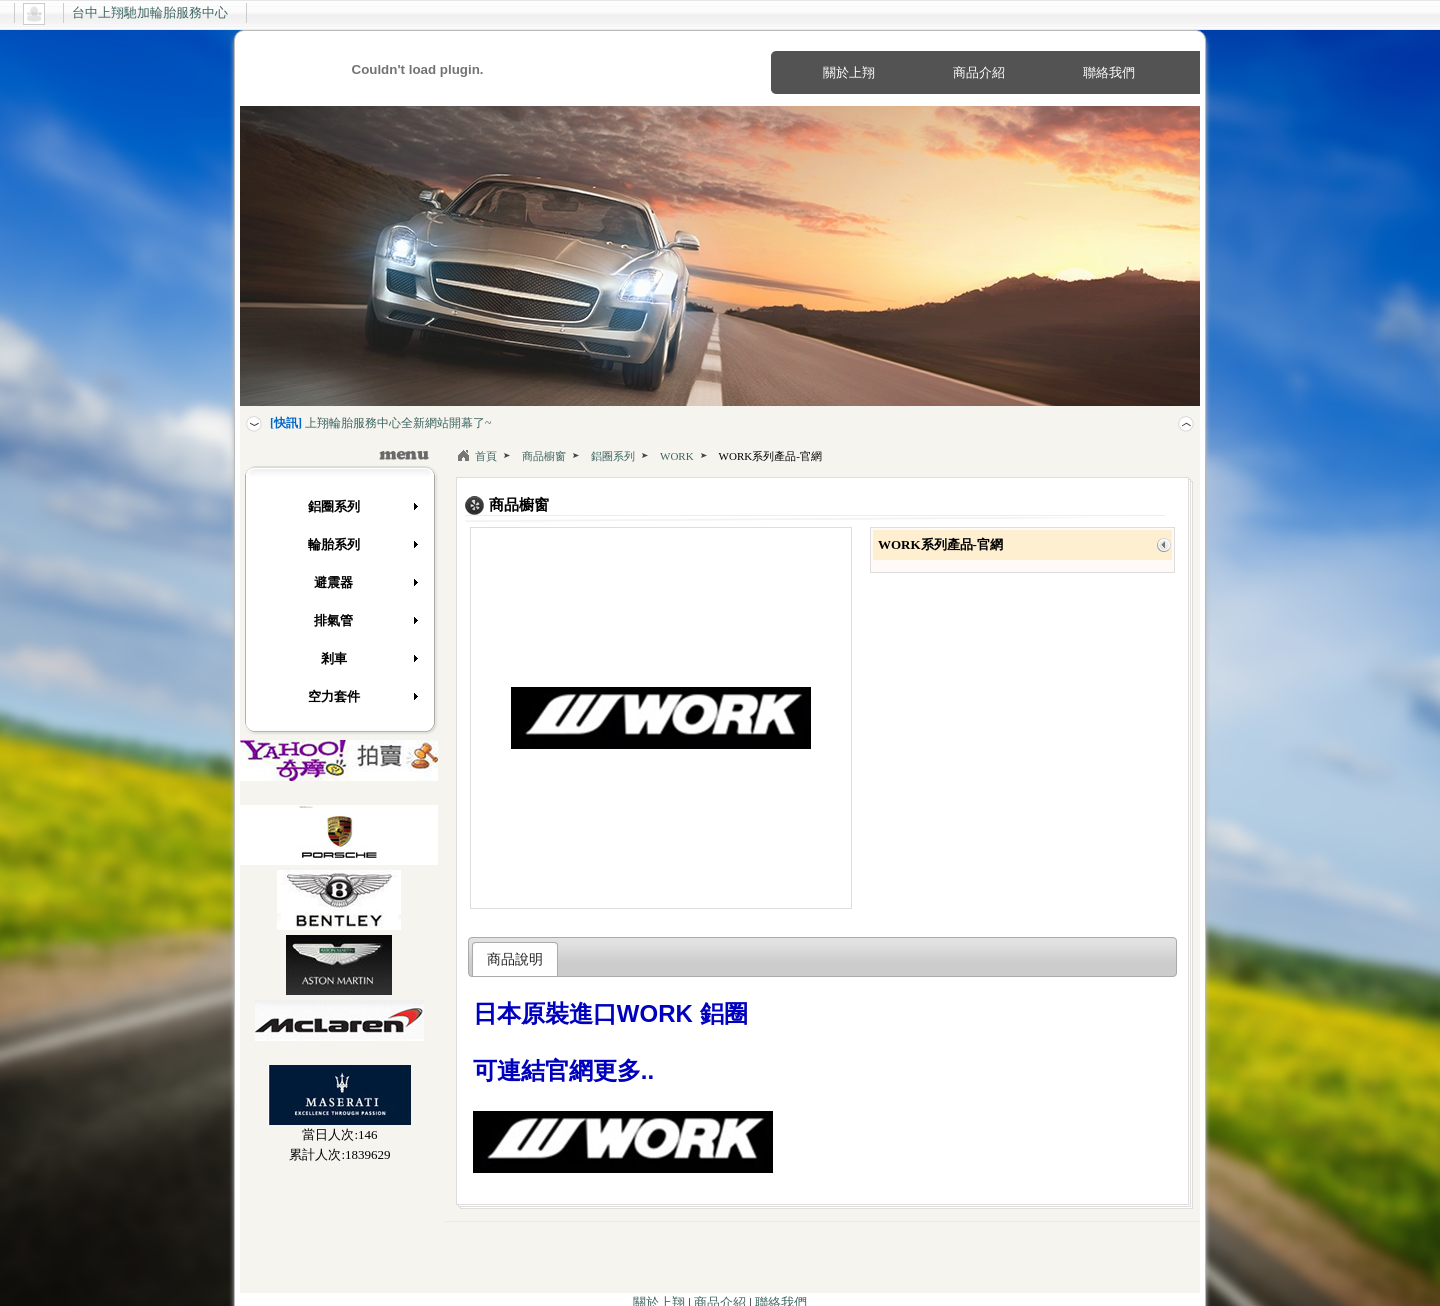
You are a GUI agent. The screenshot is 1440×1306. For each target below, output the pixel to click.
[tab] (515, 959)
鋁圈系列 (364, 506)
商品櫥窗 (544, 456)
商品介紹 (979, 72)
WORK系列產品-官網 (770, 456)
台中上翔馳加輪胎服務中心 (150, 12)
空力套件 (364, 696)
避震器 (367, 582)
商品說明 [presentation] (515, 959)
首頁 (486, 456)
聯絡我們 (1109, 72)
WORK (677, 456)
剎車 (371, 658)
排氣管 (367, 620)
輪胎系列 (364, 544)
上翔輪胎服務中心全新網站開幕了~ (381, 423)
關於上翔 (849, 72)
